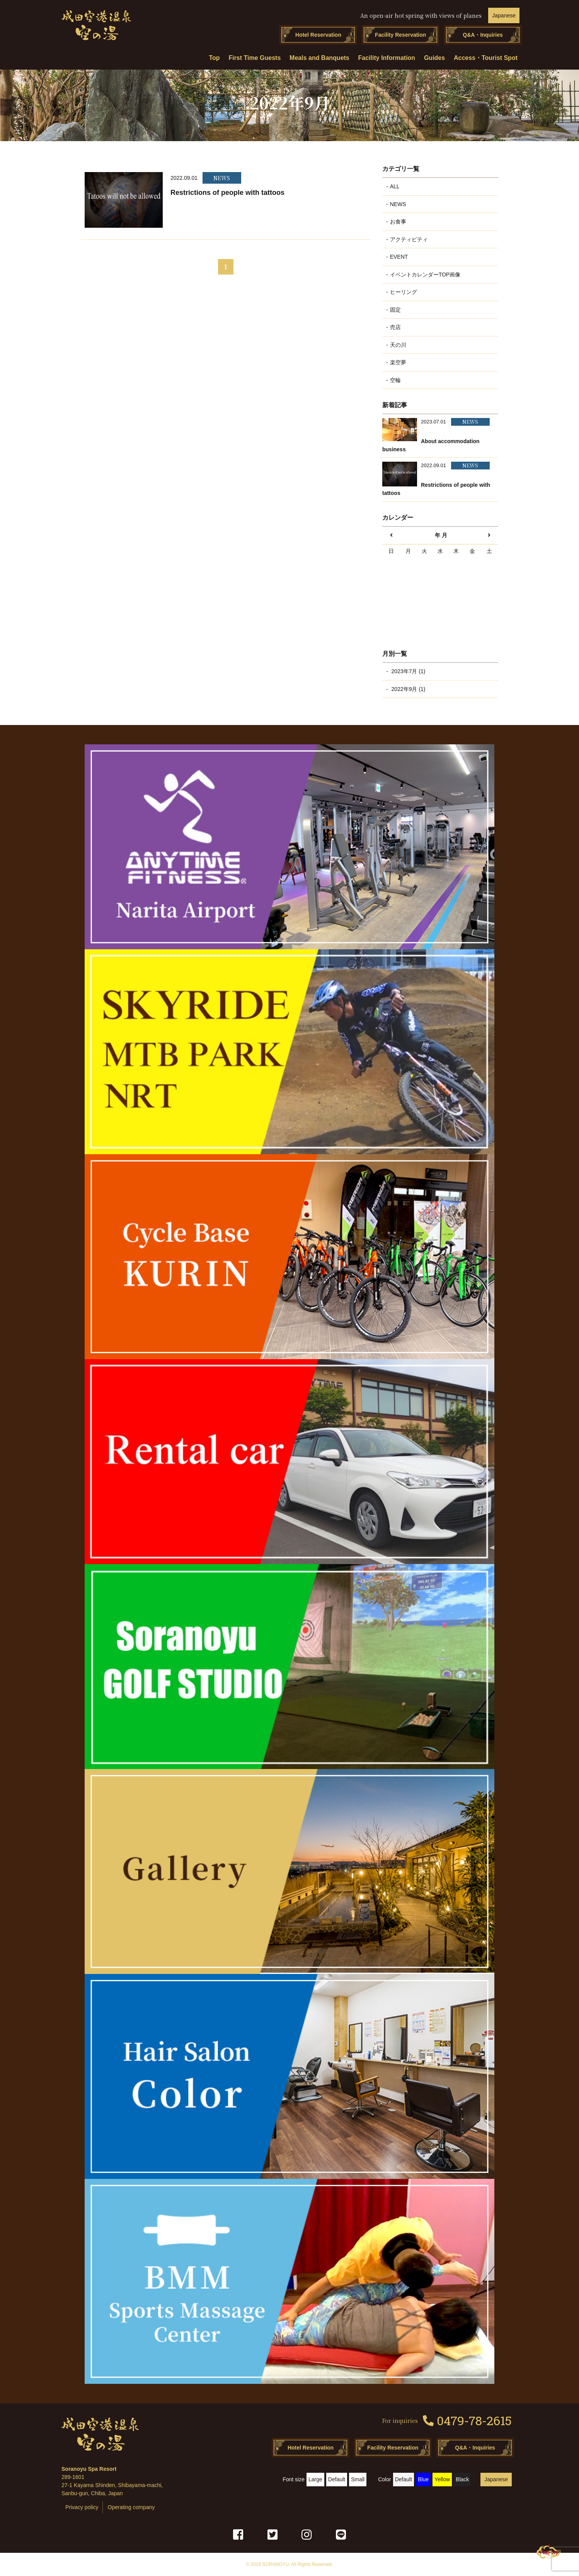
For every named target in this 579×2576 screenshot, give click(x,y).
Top (214, 58)
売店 (395, 327)
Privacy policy (82, 2507)
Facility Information (387, 58)
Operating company (131, 2507)
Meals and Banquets (319, 58)
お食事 (398, 221)
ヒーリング (403, 292)
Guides (434, 58)
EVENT (399, 257)
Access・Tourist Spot (486, 58)
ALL (395, 186)
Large (315, 2479)
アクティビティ (409, 239)
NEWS (398, 204)
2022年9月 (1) (408, 689)
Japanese (504, 15)
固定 (395, 310)
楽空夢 (398, 362)
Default (336, 2479)
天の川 (398, 345)
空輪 (395, 380)
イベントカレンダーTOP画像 (425, 274)
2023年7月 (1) (408, 671)
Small (357, 2479)
